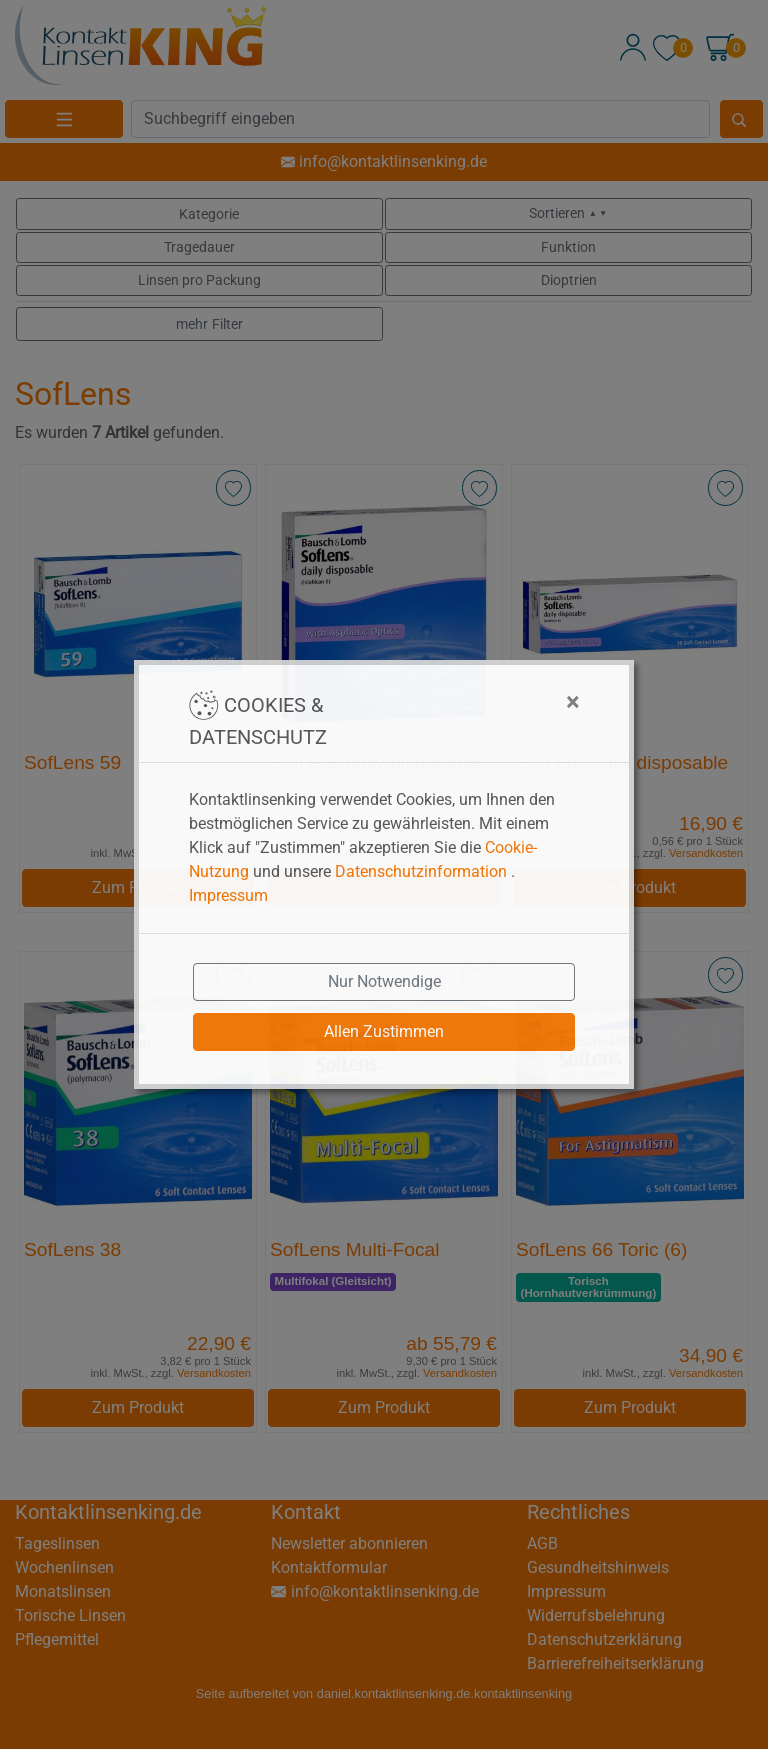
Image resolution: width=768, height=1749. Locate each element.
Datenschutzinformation (421, 871)
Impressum (228, 895)
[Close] (473, 702)
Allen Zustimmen (384, 1031)
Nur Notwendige (384, 981)
